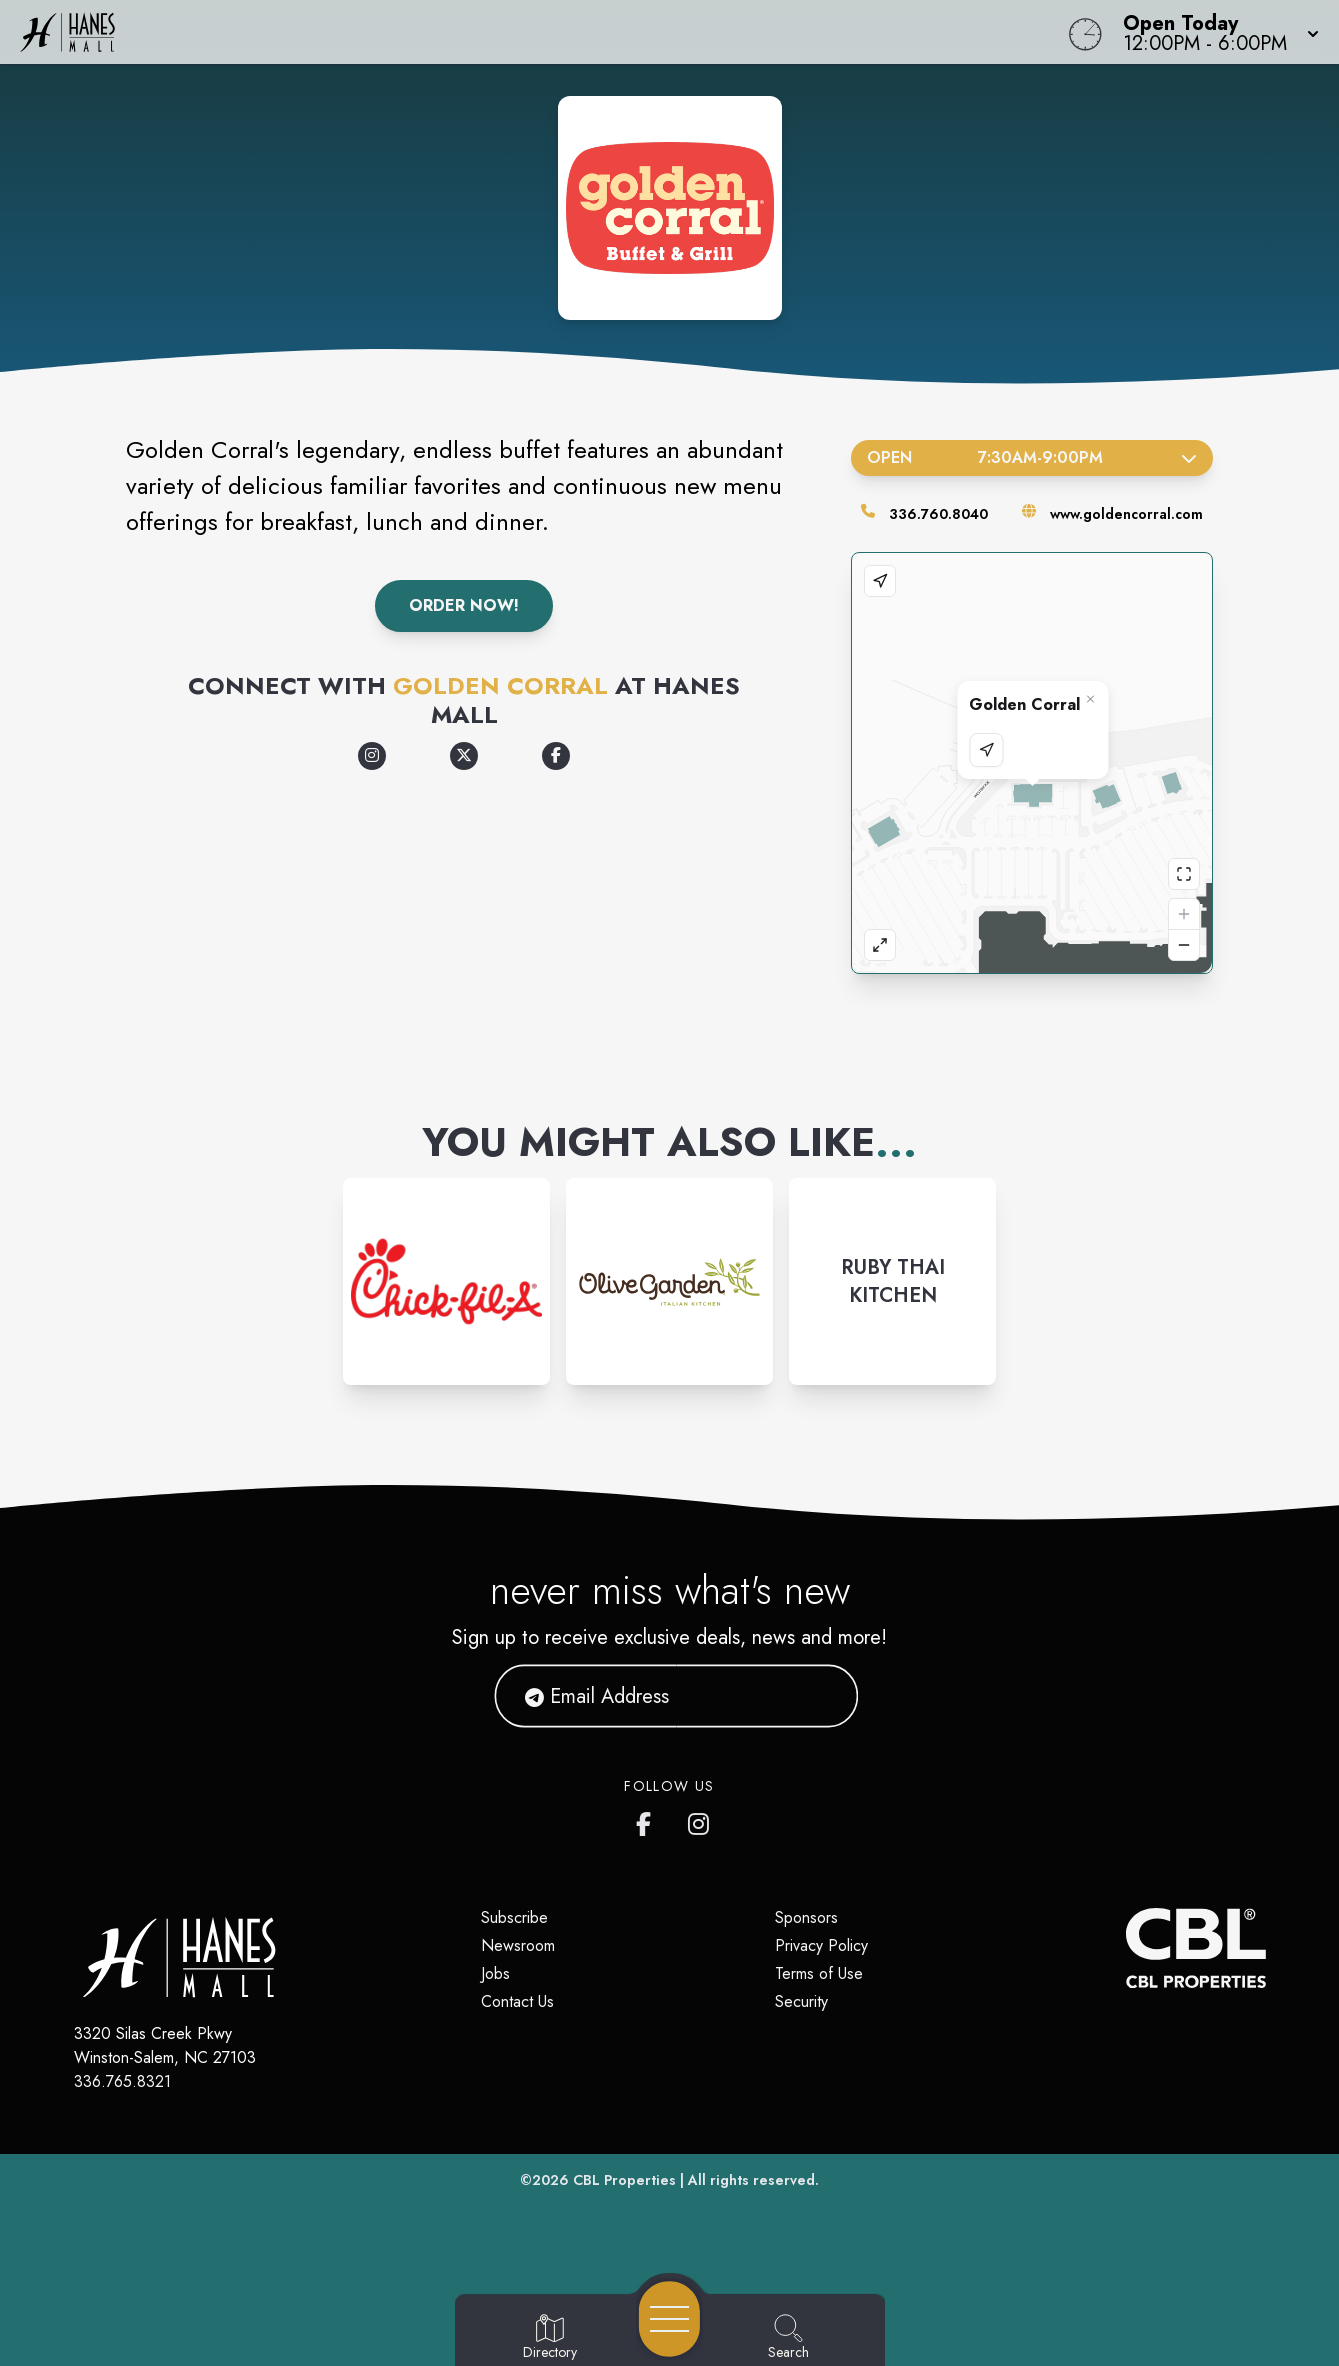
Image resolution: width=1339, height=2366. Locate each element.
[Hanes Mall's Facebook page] (648, 1820)
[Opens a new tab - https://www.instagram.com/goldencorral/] (372, 756)
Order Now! (464, 605)
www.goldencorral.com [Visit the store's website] (1126, 514)
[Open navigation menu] (669, 2319)
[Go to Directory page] (550, 2338)
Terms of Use (819, 1973)
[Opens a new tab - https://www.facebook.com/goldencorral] (556, 756)
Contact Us (517, 2001)
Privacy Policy (821, 1945)
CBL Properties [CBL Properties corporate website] (624, 2180)
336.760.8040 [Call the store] (938, 514)
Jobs (495, 1973)
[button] (1215, 32)
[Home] (506, 32)
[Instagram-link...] (446, 1281)
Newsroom (518, 1945)
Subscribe (514, 1917)
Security (801, 2001)
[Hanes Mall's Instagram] (700, 1820)
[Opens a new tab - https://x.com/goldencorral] (464, 756)
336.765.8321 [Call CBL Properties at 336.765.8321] (122, 2081)
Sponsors (806, 1917)
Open (1032, 457)
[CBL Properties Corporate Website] (1126, 1948)
